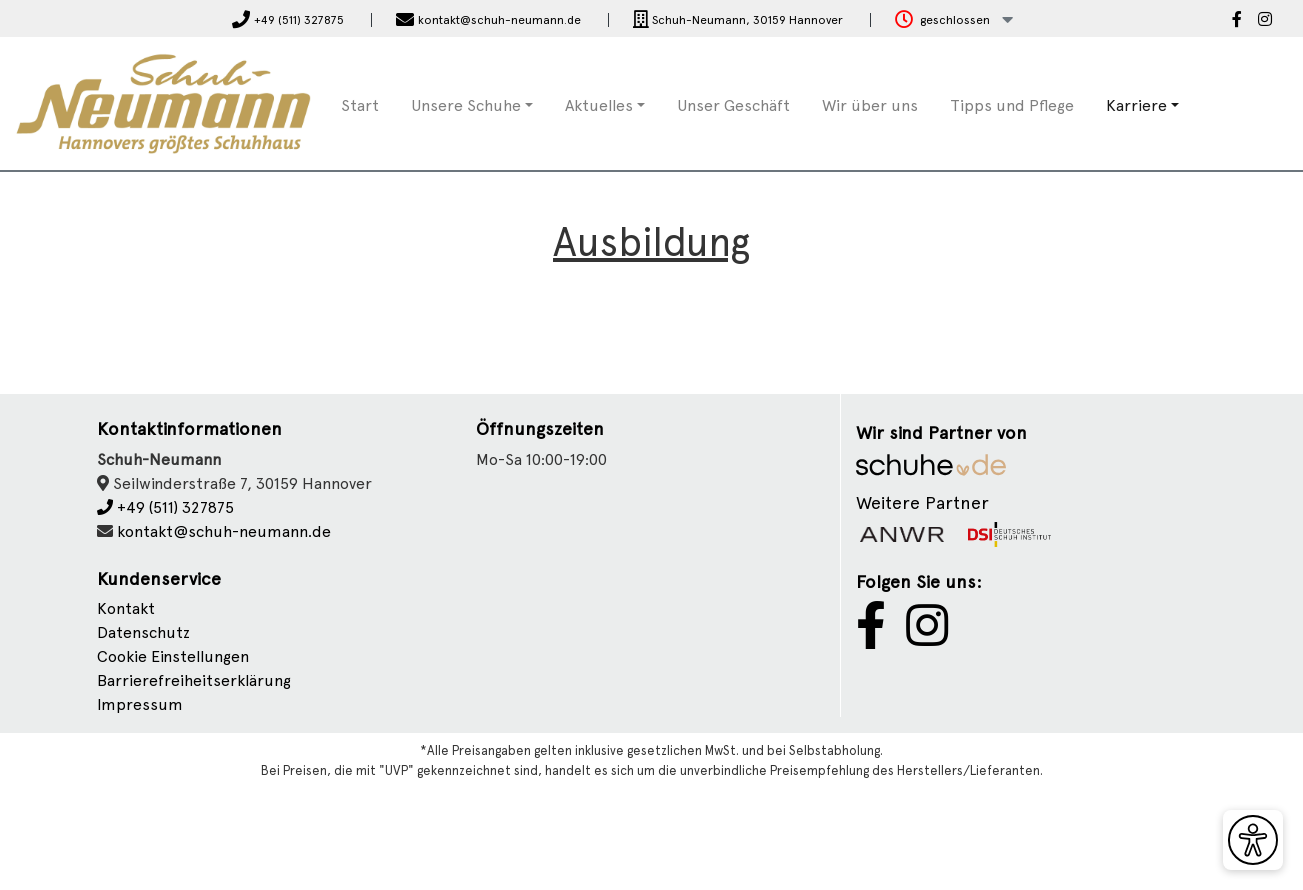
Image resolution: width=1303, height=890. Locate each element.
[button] (954, 20)
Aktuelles (599, 105)
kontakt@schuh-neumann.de (224, 531)
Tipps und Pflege (1012, 105)
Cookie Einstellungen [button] (173, 656)
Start (360, 105)
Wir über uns (870, 105)
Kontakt (126, 608)
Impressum (140, 704)
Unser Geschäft (733, 105)
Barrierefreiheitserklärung (194, 680)
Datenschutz (143, 632)
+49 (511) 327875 (165, 507)
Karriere (1136, 105)
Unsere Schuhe (466, 105)
